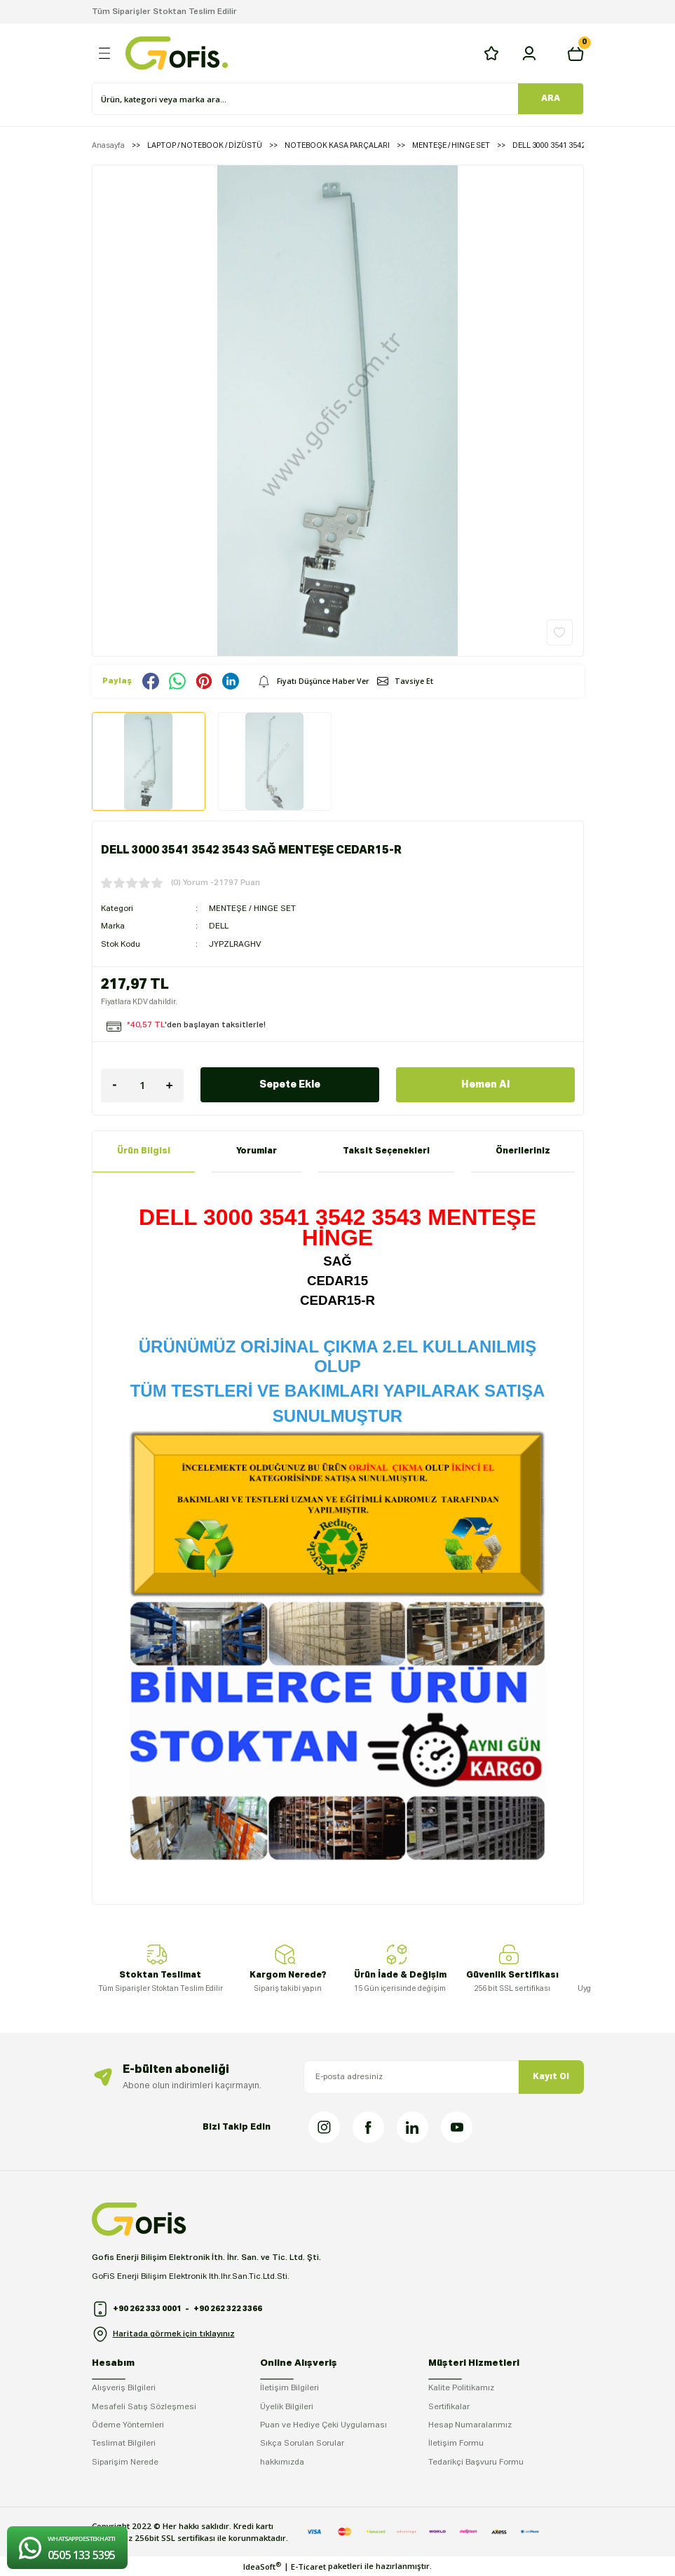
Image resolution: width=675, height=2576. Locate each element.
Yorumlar (256, 1151)
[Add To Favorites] (560, 632)
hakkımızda (282, 2462)
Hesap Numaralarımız (470, 2425)
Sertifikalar (449, 2407)
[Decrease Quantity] (115, 1085)
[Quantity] (142, 1085)
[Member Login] (529, 53)
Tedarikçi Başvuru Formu (476, 2462)
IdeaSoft (262, 2566)
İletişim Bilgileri (289, 2388)
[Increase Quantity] (170, 1085)
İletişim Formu (456, 2443)
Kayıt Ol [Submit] (551, 2076)
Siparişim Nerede (125, 2462)
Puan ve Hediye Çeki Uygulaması (323, 2425)
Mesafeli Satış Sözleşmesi (144, 2407)
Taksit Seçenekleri (386, 1151)
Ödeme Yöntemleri (128, 2425)
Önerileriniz (523, 1151)
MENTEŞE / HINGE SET (252, 909)
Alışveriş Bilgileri (124, 2388)
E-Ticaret (308, 2566)
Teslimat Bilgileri (124, 2443)
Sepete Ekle (289, 1085)
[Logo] (176, 53)
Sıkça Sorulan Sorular (302, 2443)
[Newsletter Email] (444, 2077)
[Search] (306, 98)
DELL (219, 926)
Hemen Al (485, 1085)
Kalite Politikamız (461, 2388)
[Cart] (575, 53)
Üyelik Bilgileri (286, 2407)
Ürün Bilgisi (143, 1151)
